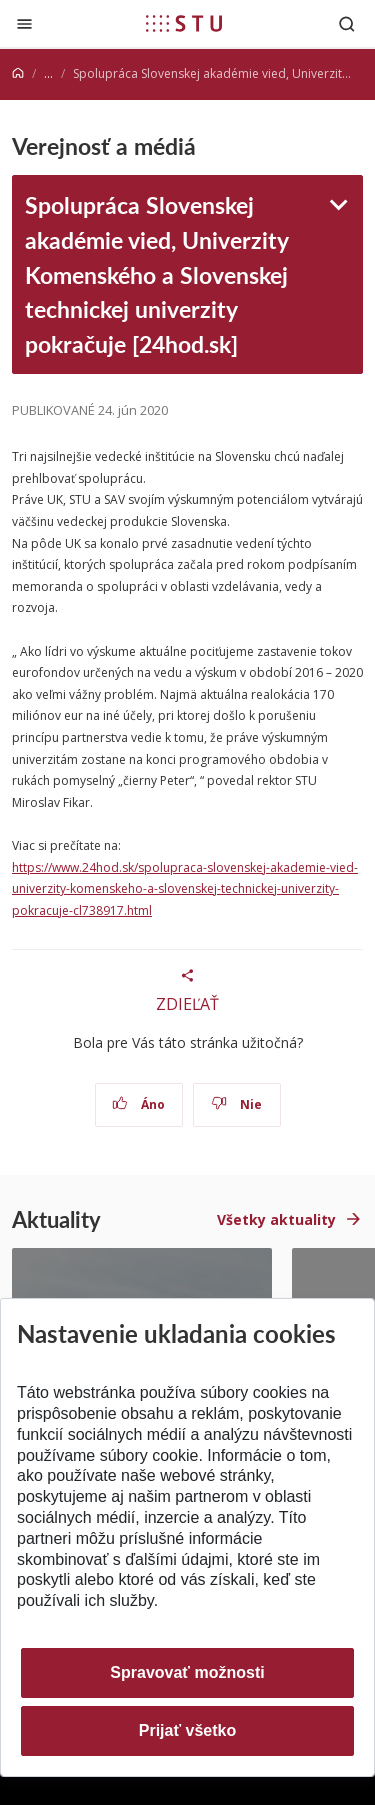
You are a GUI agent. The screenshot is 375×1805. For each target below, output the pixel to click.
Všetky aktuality (276, 1219)
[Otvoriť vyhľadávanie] (347, 23)
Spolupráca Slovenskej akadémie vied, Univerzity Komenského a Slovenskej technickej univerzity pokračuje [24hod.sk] (157, 273)
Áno (138, 1104)
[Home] (18, 73)
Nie (236, 1104)
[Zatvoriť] (24, 23)
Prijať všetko (188, 1730)
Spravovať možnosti (187, 1672)
